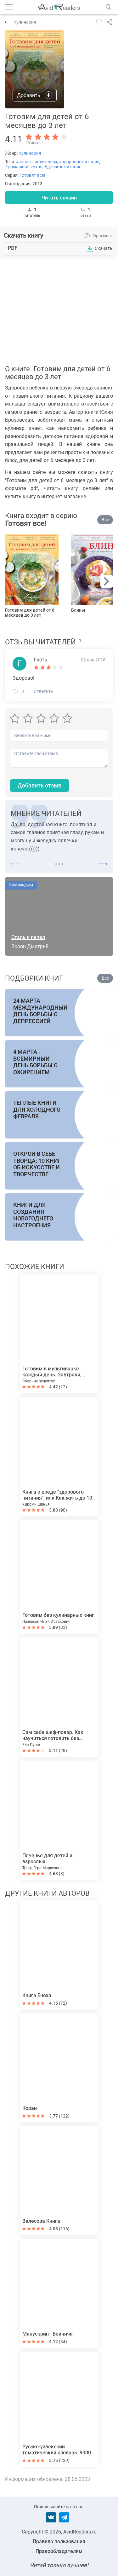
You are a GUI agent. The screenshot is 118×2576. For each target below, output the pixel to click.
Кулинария (30, 153)
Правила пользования (59, 2541)
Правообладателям (59, 2551)
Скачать (103, 248)
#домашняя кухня (23, 166)
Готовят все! (32, 175)
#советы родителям (36, 161)
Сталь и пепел (28, 937)
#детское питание (62, 166)
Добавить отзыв (39, 785)
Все (105, 519)
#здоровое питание (79, 161)
